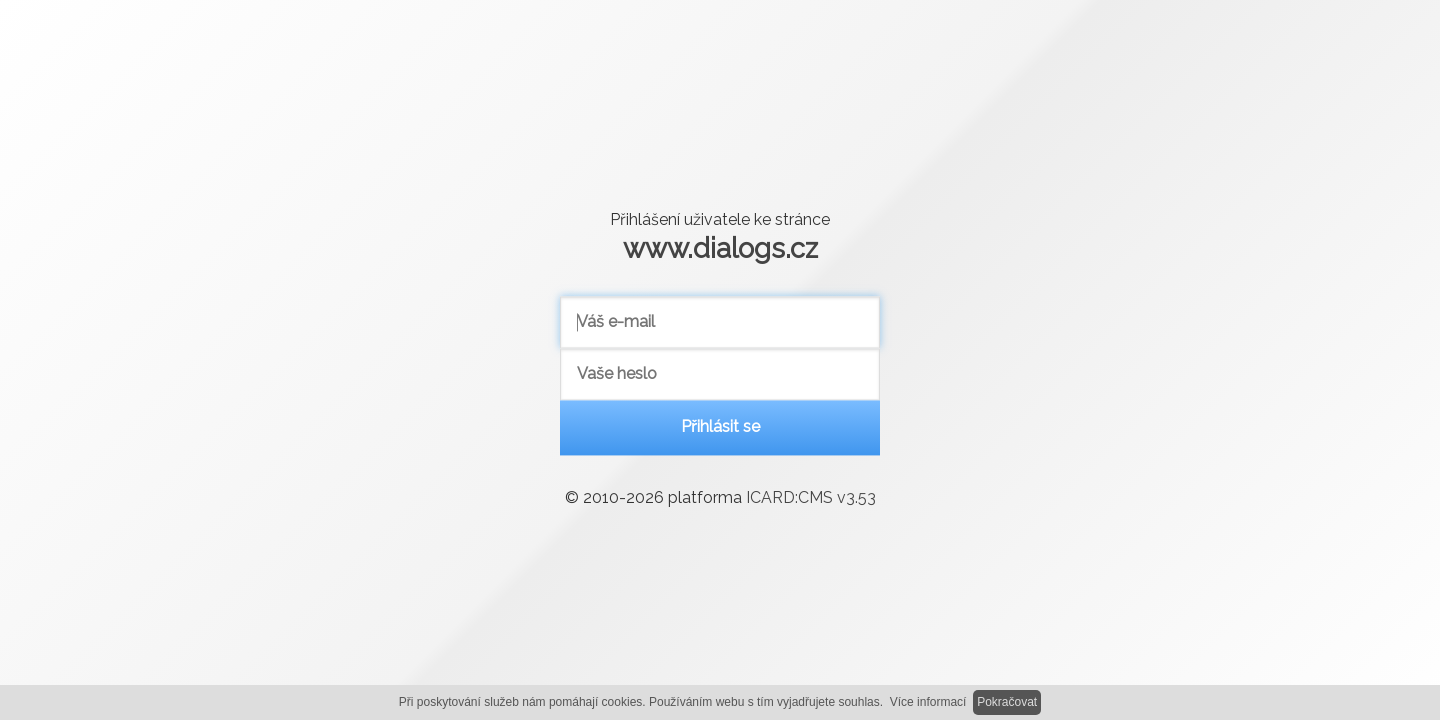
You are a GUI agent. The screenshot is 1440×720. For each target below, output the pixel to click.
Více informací (928, 702)
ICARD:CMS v (811, 498)
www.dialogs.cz (720, 248)
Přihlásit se (720, 427)
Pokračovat (1007, 702)
